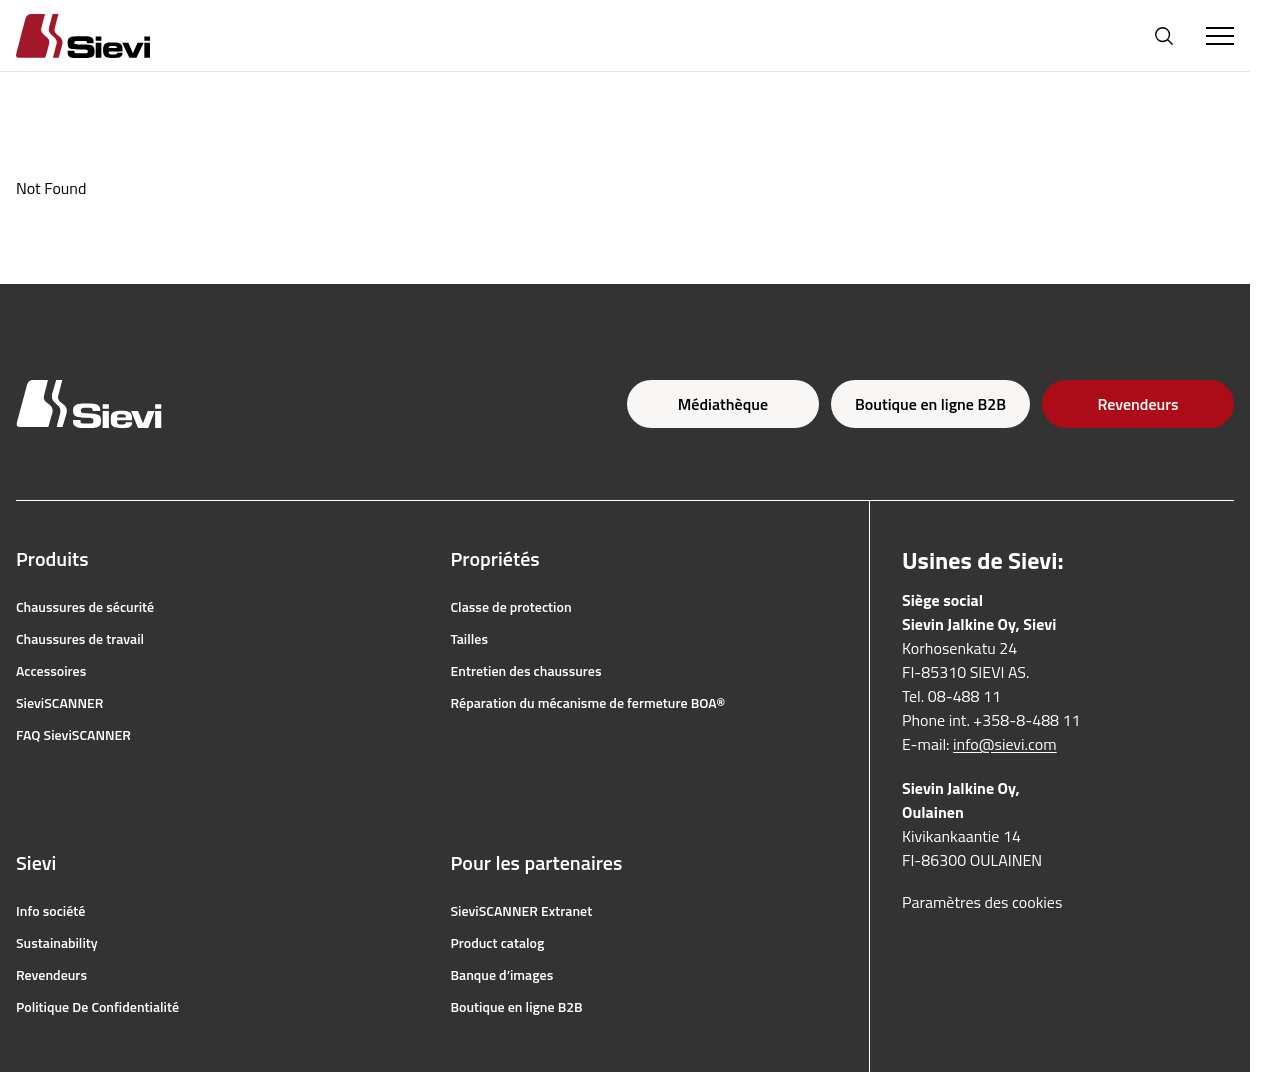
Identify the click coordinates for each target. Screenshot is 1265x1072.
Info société (50, 911)
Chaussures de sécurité (85, 607)
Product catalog (498, 943)
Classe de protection (511, 607)
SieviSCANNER (59, 703)
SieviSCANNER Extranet (522, 911)
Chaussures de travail (80, 639)
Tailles (470, 639)
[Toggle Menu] (1220, 36)
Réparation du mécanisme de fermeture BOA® (588, 703)
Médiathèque (723, 404)
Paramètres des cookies (982, 902)
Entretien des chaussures (526, 671)
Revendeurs (1137, 404)
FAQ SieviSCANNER (73, 735)
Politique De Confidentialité (97, 1007)
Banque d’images (502, 975)
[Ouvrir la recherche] (1164, 36)
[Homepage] (107, 35)
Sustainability (57, 943)
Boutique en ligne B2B (930, 404)
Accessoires (51, 671)
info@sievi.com (1005, 744)
